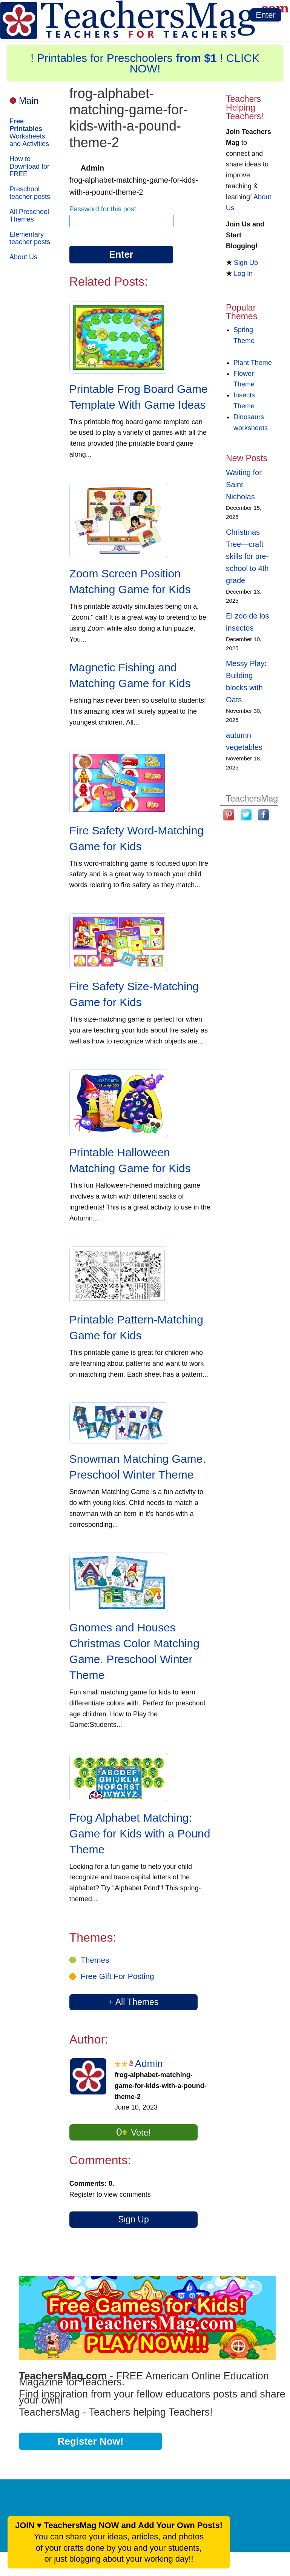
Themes (95, 1960)
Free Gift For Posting (117, 1976)
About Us (23, 257)
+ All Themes (133, 2002)
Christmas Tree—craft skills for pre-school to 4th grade (247, 556)
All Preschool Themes (29, 215)
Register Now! (91, 2441)
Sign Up (133, 2219)
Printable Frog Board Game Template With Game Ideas (138, 397)
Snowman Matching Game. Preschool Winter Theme (137, 1467)
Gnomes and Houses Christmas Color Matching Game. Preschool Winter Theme (134, 1651)
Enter (266, 15)
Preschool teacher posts (29, 192)
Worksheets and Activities (29, 132)
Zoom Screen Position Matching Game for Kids (130, 581)
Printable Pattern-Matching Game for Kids (136, 1327)
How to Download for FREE (29, 166)
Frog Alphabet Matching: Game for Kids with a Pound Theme (139, 1833)
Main (28, 100)
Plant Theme (252, 362)
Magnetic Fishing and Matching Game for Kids (130, 675)
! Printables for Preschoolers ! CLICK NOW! (145, 63)
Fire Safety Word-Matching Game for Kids (136, 838)
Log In (243, 273)
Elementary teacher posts (29, 238)
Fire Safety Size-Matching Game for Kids (134, 994)
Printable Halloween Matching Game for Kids (130, 1160)
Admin (149, 2063)
